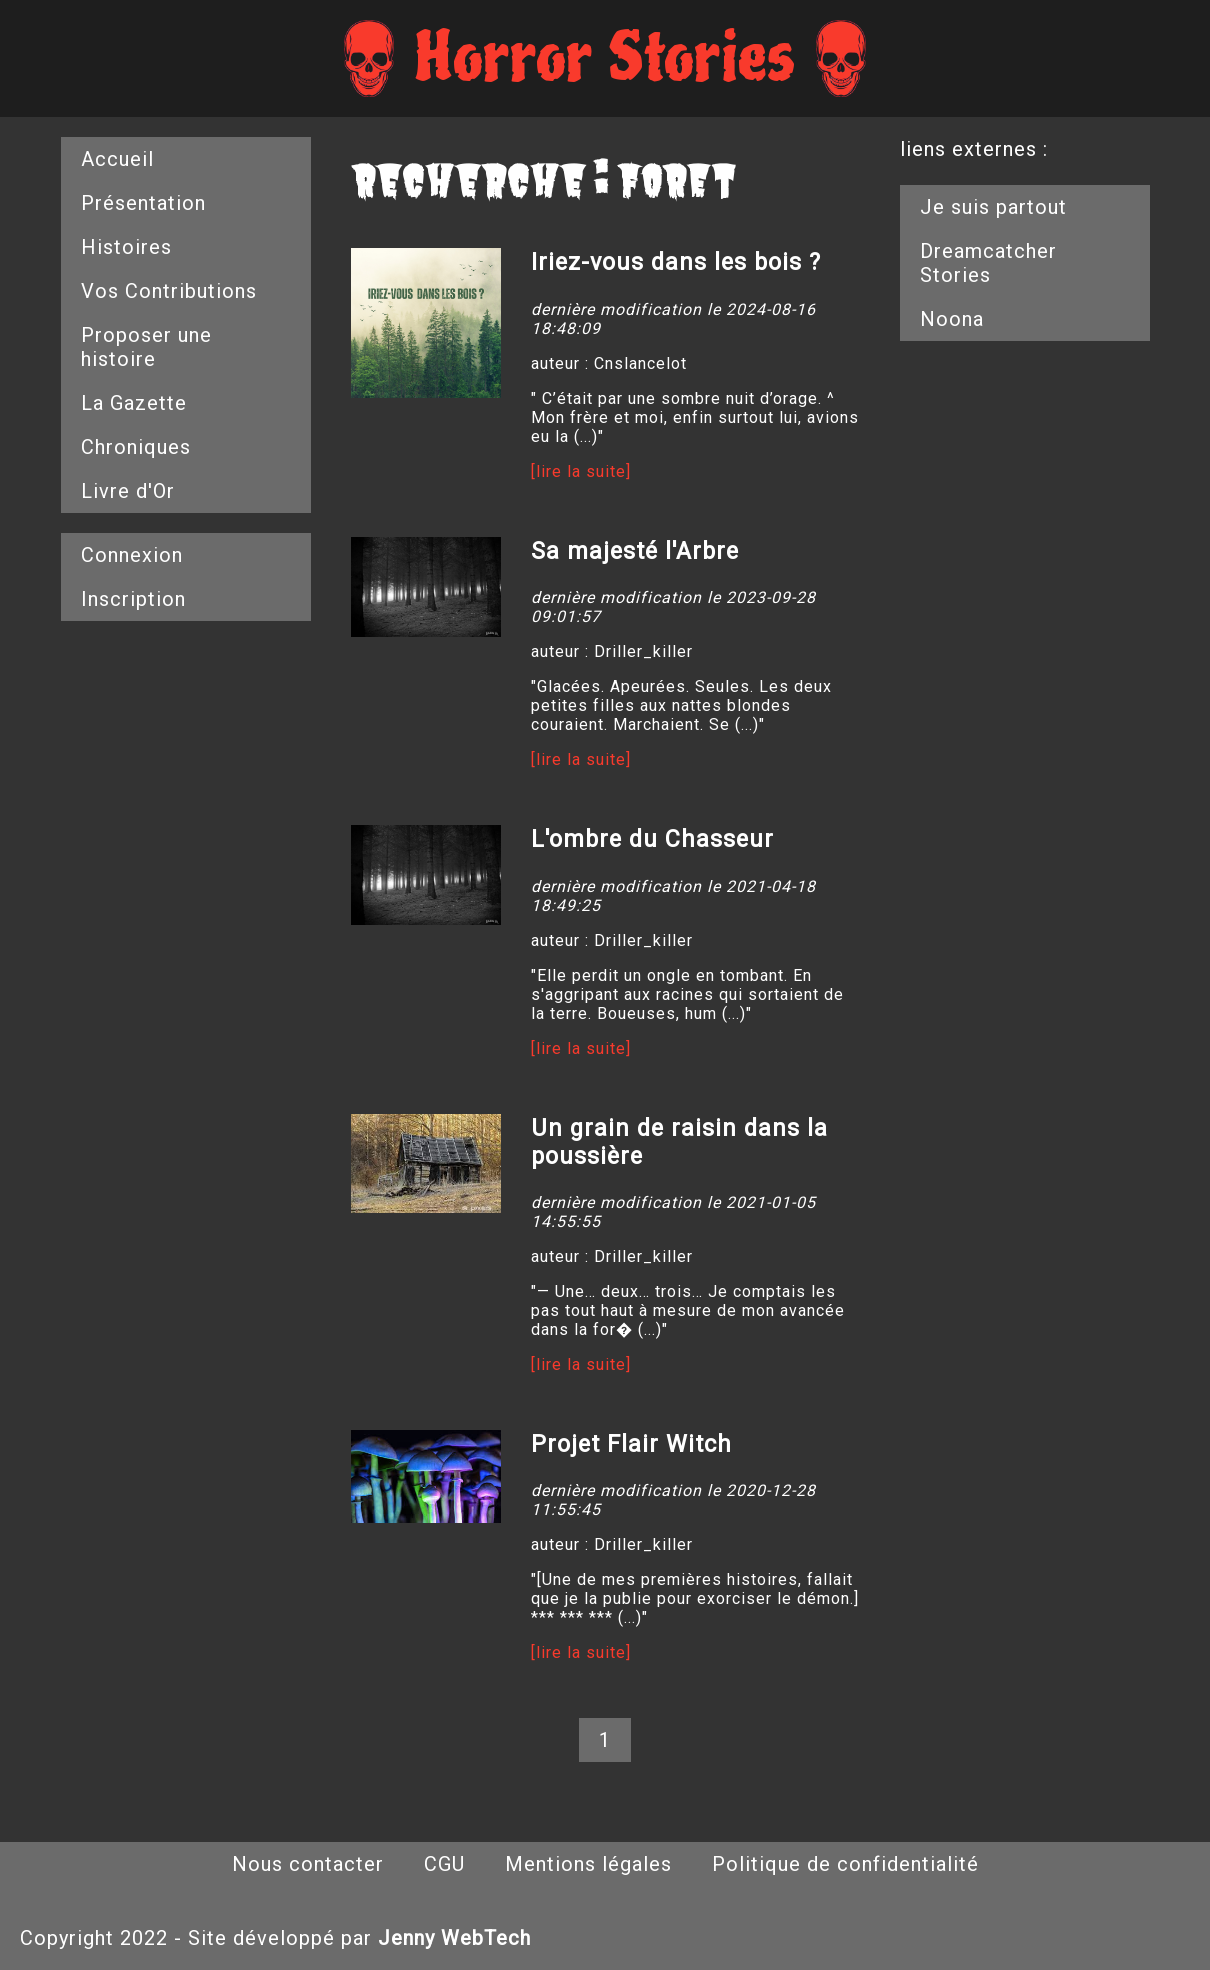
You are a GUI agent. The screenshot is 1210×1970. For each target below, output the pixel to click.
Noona (952, 319)
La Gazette (134, 403)
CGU (444, 1864)
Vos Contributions (169, 291)
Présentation (143, 203)
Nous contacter (308, 1864)
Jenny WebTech (454, 1938)
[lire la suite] (581, 471)
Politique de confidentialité (845, 1864)
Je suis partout (993, 207)
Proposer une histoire (146, 347)
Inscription (133, 599)
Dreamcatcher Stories (988, 263)
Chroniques (136, 447)
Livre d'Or (128, 491)
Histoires (126, 247)
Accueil (117, 159)
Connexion (132, 555)
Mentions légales (588, 1864)
